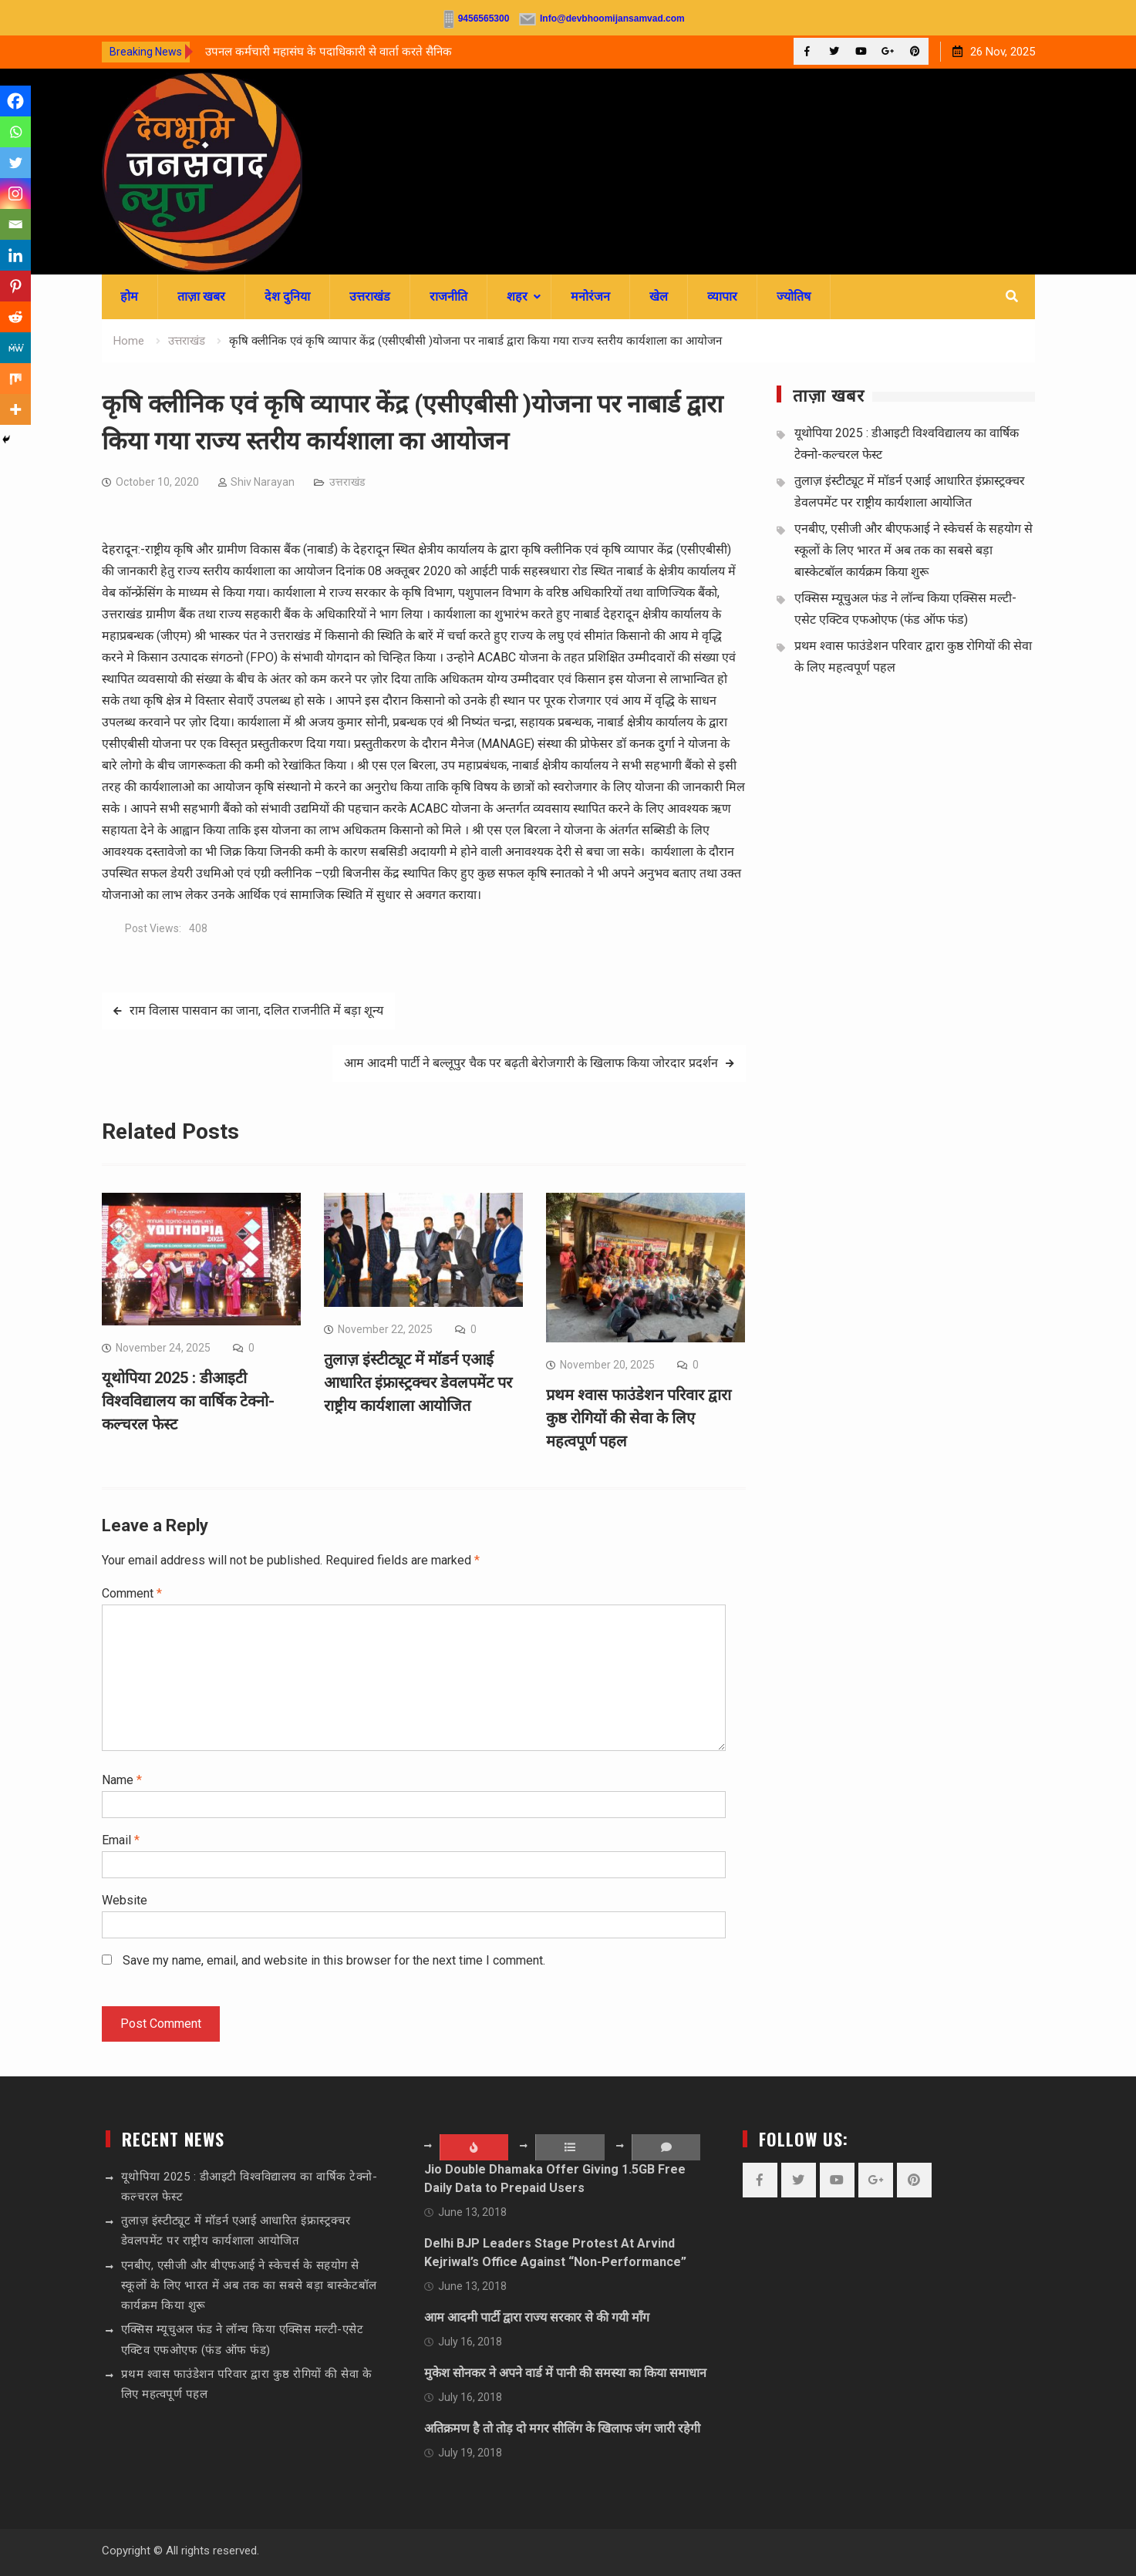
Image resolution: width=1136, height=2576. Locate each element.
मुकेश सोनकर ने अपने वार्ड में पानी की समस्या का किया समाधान (565, 2373)
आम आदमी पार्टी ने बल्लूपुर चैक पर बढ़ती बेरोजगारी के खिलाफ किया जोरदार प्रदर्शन (531, 1063)
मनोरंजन (590, 296)
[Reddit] (15, 316)
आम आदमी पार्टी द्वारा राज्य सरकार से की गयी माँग (536, 2317)
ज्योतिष (794, 296)
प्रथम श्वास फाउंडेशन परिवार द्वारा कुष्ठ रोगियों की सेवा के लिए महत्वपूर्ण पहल (638, 1418)
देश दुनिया (287, 296)
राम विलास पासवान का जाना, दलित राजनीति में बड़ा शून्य (256, 1010)
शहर (517, 296)
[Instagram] (15, 193)
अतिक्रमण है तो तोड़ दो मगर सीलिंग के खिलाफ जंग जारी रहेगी (562, 2428)
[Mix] (15, 378)
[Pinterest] (15, 286)
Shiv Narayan (263, 482)
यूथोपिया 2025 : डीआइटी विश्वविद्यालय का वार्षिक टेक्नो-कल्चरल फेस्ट (188, 1401)
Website (124, 1900)
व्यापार (722, 296)
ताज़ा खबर (201, 296)
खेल (658, 296)
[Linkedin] (15, 255)
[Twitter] (15, 162)
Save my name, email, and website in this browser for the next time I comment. (334, 1960)
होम (129, 296)
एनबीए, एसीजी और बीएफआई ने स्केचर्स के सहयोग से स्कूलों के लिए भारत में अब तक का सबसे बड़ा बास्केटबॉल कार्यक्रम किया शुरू (913, 550)
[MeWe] (15, 347)
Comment (132, 1593)
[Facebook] (15, 101)
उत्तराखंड (369, 296)
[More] (15, 409)
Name (122, 1780)
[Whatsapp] (15, 131)
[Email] (15, 224)
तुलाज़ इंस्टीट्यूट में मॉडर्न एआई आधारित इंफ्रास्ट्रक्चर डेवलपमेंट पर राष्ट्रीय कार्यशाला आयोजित (418, 1382)
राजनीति (448, 296)
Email (121, 1840)
